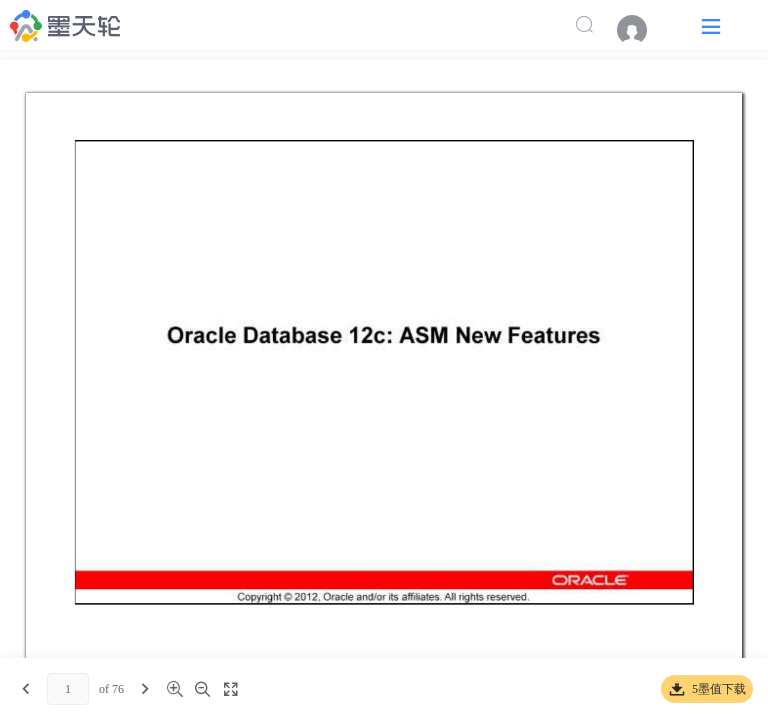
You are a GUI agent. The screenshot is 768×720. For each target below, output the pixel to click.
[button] (711, 25)
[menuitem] (642, 30)
